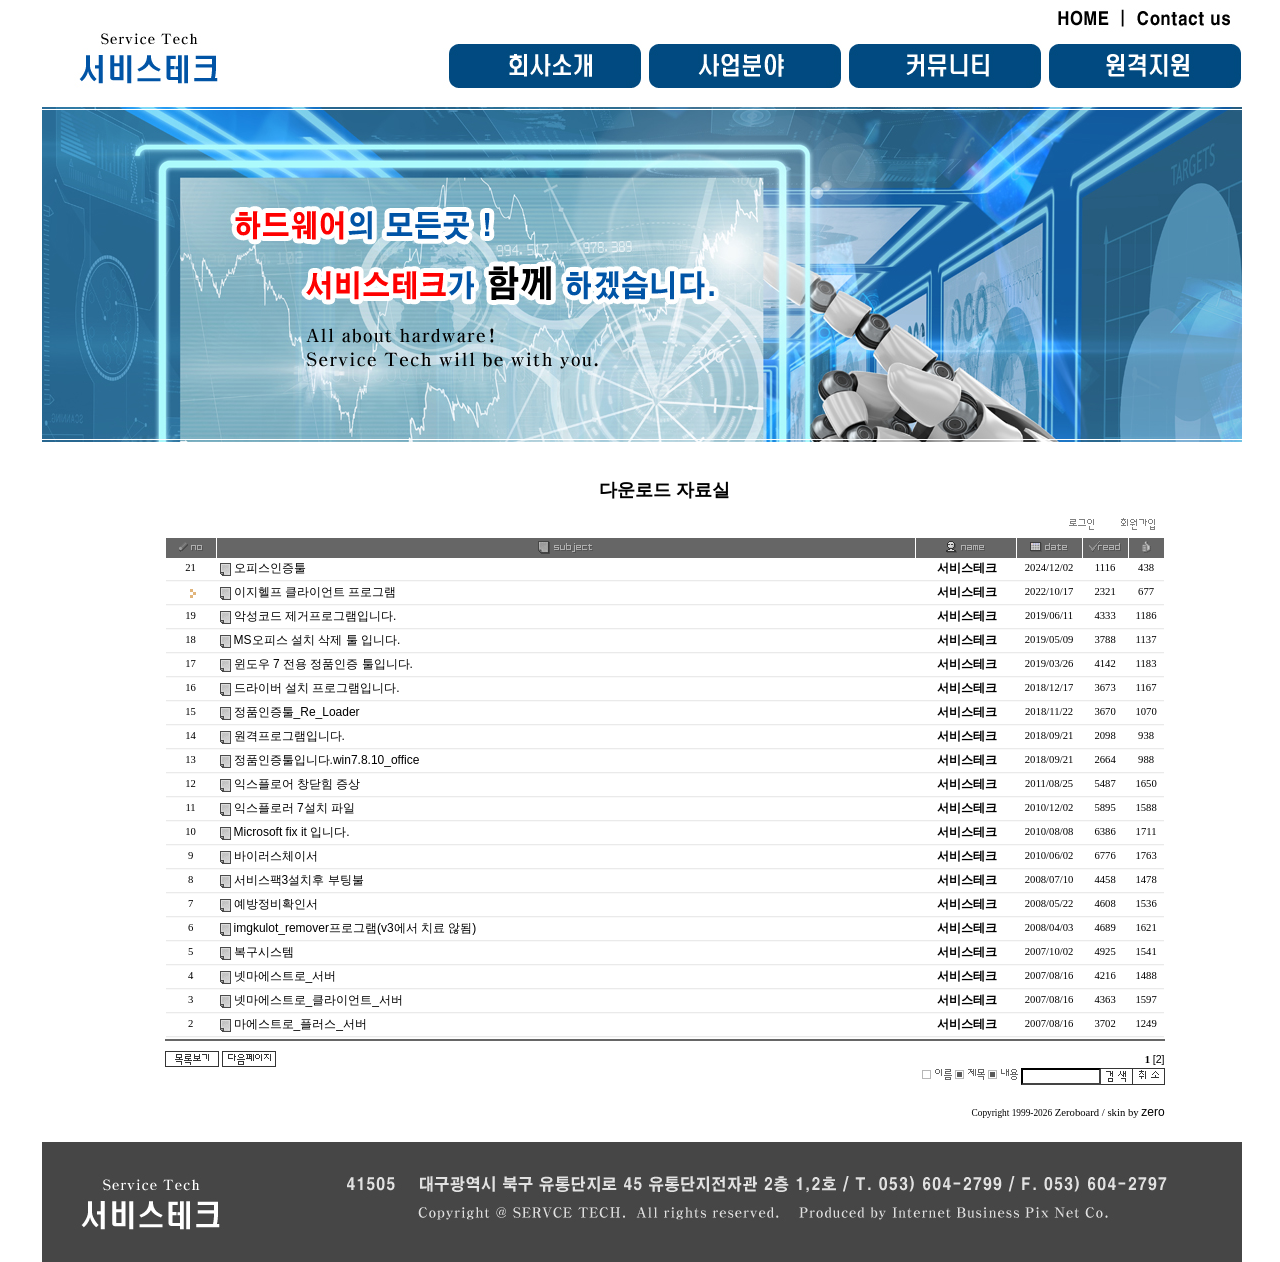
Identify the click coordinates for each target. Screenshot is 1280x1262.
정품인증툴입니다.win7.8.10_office (327, 760)
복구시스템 (264, 952)
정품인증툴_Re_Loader (297, 712)
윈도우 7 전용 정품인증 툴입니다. (323, 664)
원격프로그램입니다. (289, 736)
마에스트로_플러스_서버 (300, 1024)
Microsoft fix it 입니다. (292, 832)
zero (1152, 1112)
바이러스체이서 (276, 856)
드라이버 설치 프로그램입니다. (317, 688)
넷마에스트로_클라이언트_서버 (318, 1000)
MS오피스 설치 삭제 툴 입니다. (317, 640)
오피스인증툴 (270, 568)
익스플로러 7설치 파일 (294, 808)
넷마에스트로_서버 (285, 976)
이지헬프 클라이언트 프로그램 (315, 592)
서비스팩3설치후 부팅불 (299, 880)
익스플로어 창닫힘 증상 (297, 784)
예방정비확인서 (276, 904)
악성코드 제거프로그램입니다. (315, 616)
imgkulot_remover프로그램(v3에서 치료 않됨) (355, 928)
